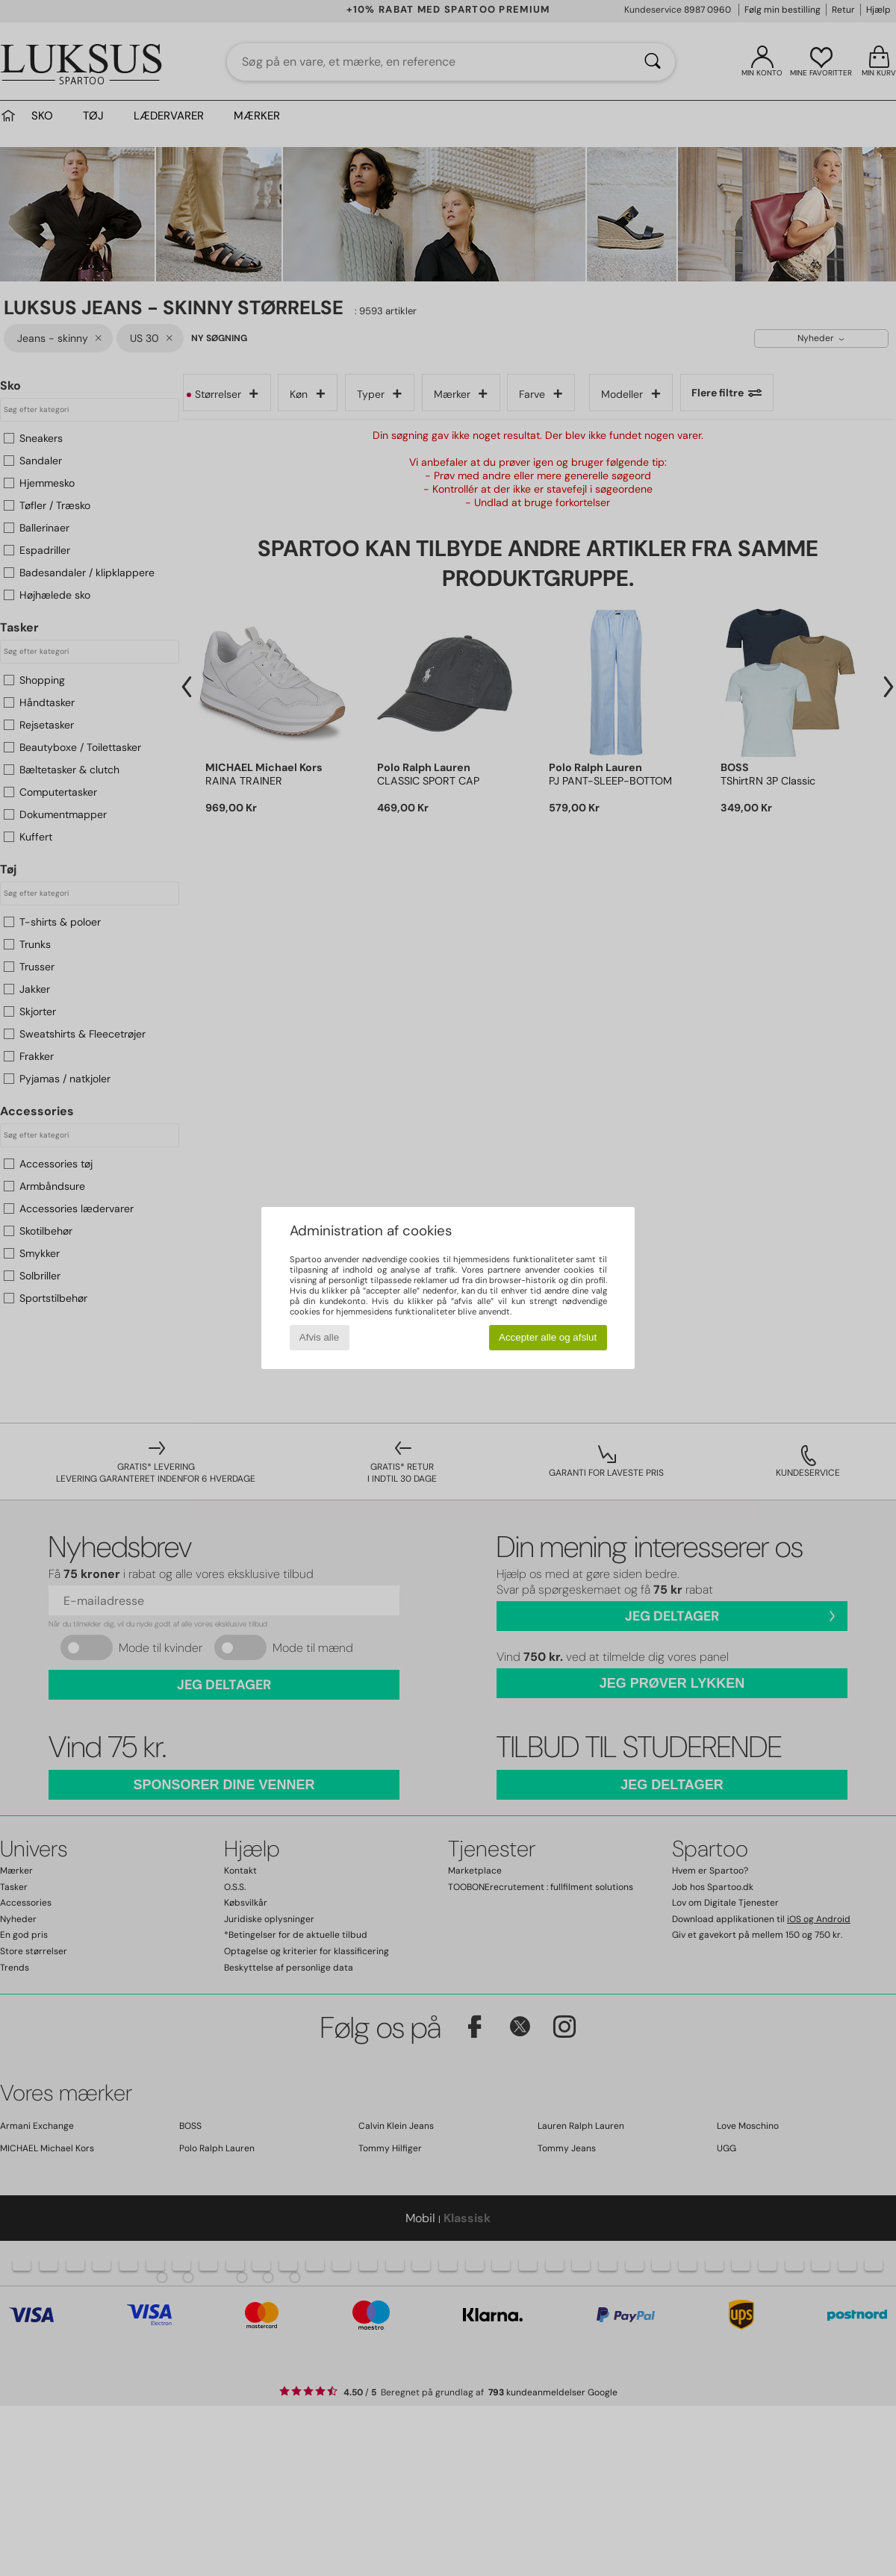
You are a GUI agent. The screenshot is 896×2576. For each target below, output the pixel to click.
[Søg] (653, 62)
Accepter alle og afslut (548, 1337)
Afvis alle (319, 1337)
